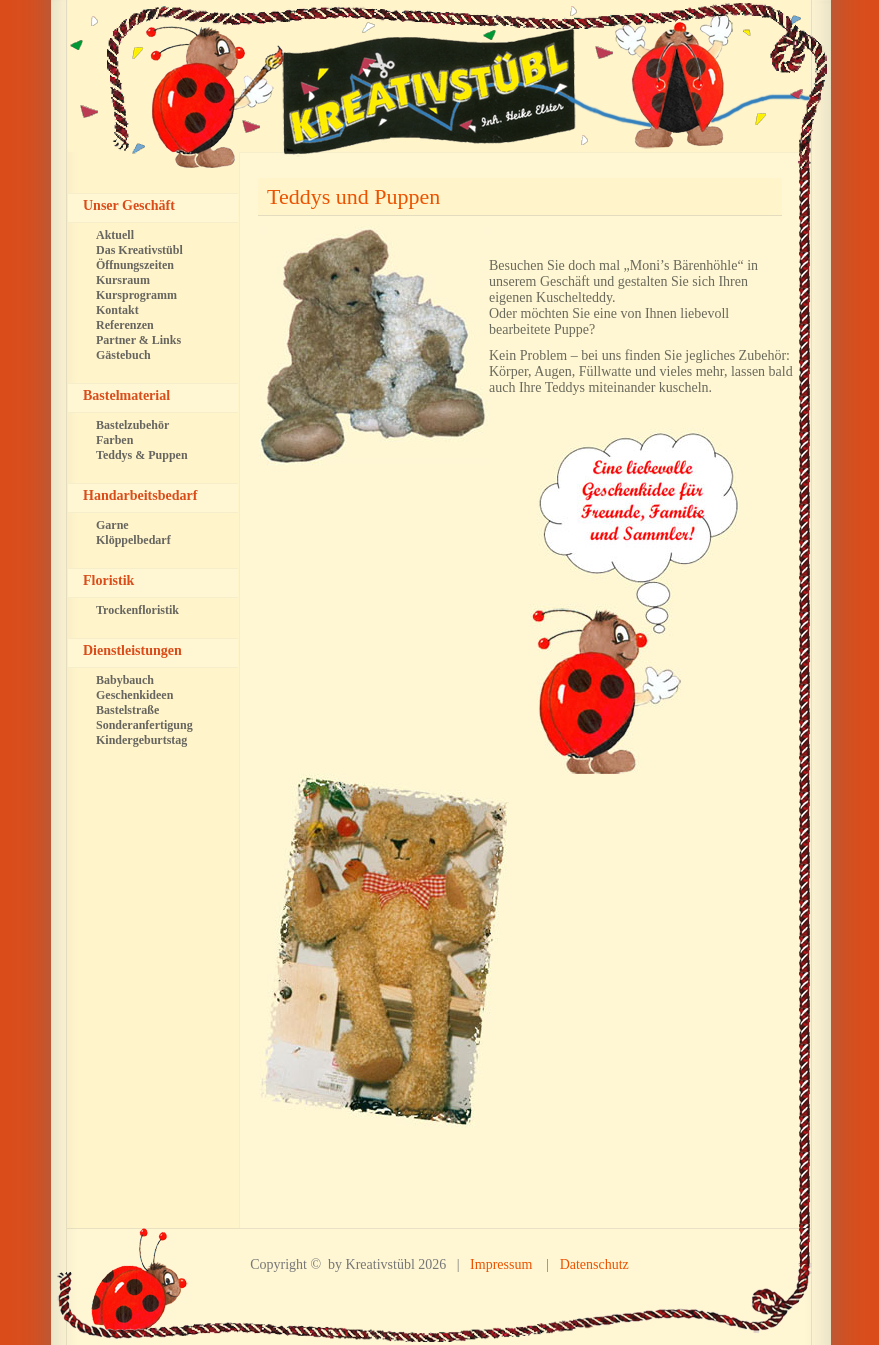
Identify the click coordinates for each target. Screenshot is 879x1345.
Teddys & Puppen (142, 455)
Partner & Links (138, 340)
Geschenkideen (134, 695)
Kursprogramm (136, 295)
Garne (112, 525)
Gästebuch (123, 355)
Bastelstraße (127, 710)
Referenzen (125, 325)
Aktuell (115, 235)
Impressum (501, 1264)
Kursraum (123, 280)
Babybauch (125, 680)
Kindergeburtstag (141, 740)
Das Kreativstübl (139, 250)
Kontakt (117, 310)
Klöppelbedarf (133, 540)
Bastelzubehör (132, 425)
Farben (114, 440)
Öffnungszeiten (135, 265)
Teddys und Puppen (353, 196)
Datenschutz (594, 1264)
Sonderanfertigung (144, 725)
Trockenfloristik (137, 610)
